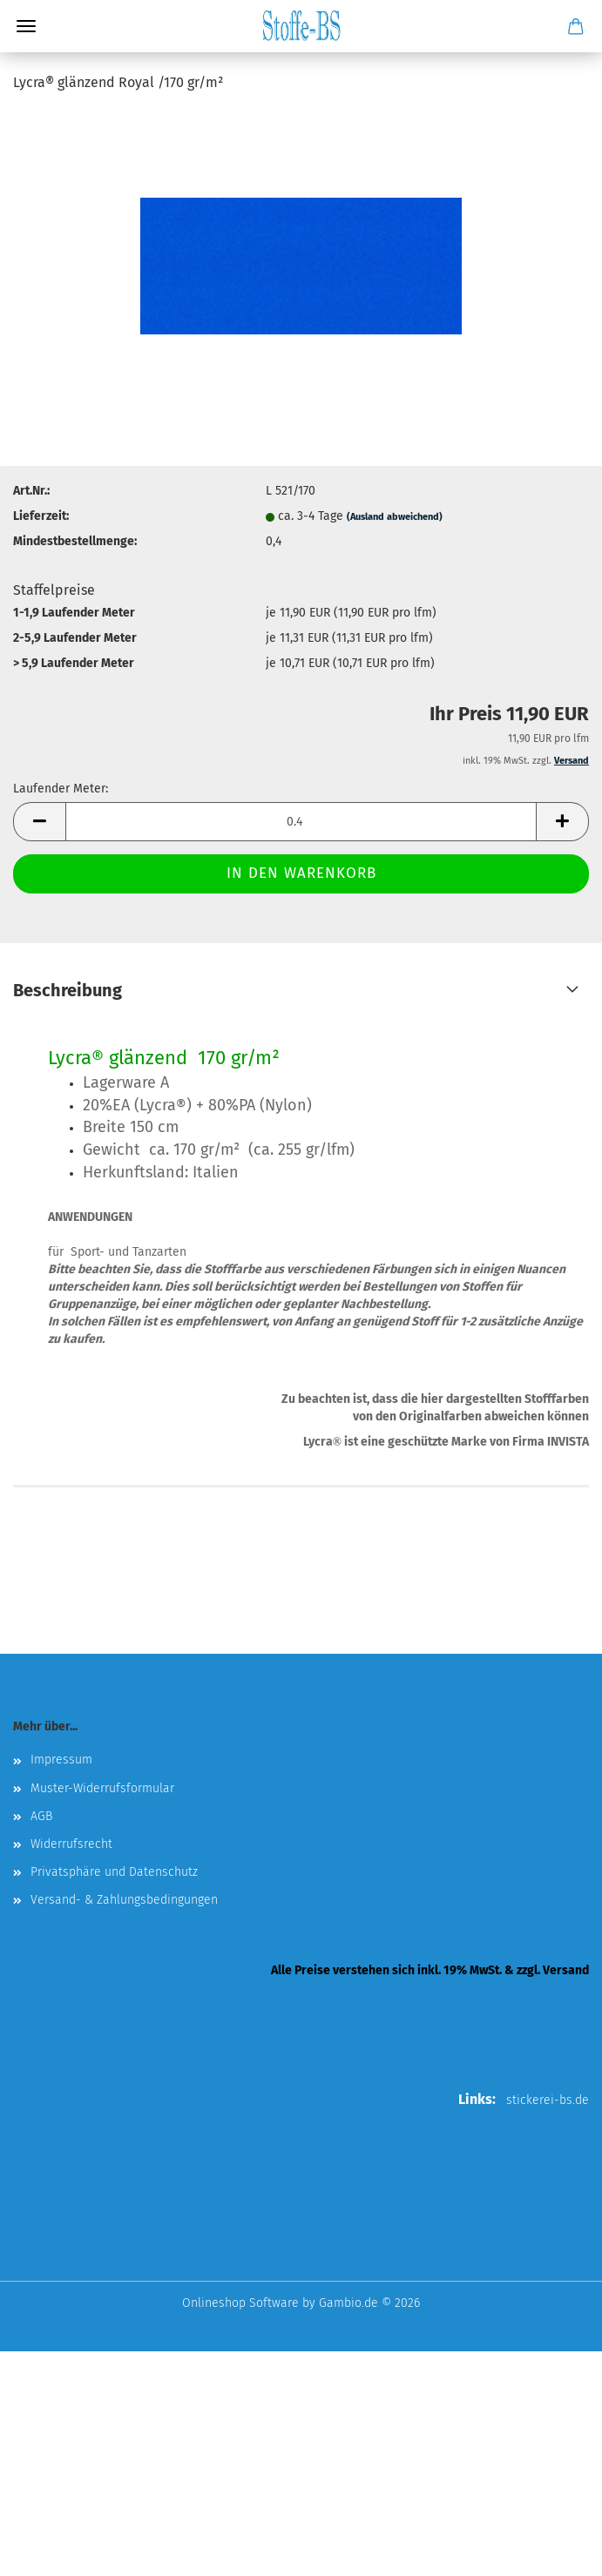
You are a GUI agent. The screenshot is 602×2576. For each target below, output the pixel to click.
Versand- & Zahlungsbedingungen (124, 1899)
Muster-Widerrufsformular (102, 1788)
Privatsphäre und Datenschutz (114, 1872)
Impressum (61, 1759)
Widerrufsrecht (71, 1844)
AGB (41, 1816)
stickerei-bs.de (547, 2100)
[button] (39, 821)
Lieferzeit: (41, 516)
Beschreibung (67, 990)
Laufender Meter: (60, 788)
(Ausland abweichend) (395, 517)
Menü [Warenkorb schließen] (26, 26)
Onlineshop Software (240, 2303)
